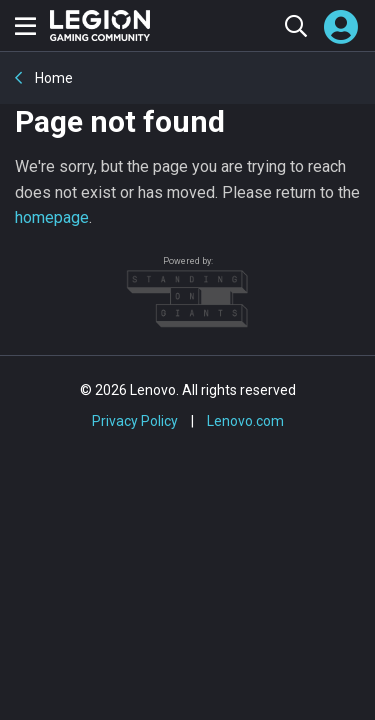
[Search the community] (295, 25)
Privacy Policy (135, 421)
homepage (52, 217)
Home (52, 78)
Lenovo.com (245, 421)
